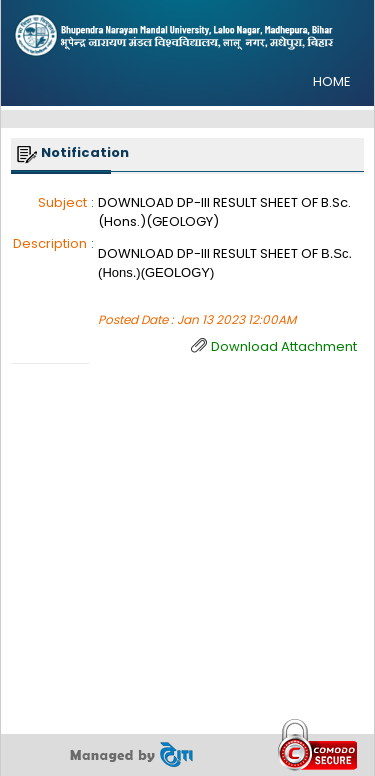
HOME (332, 81)
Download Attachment (284, 346)
